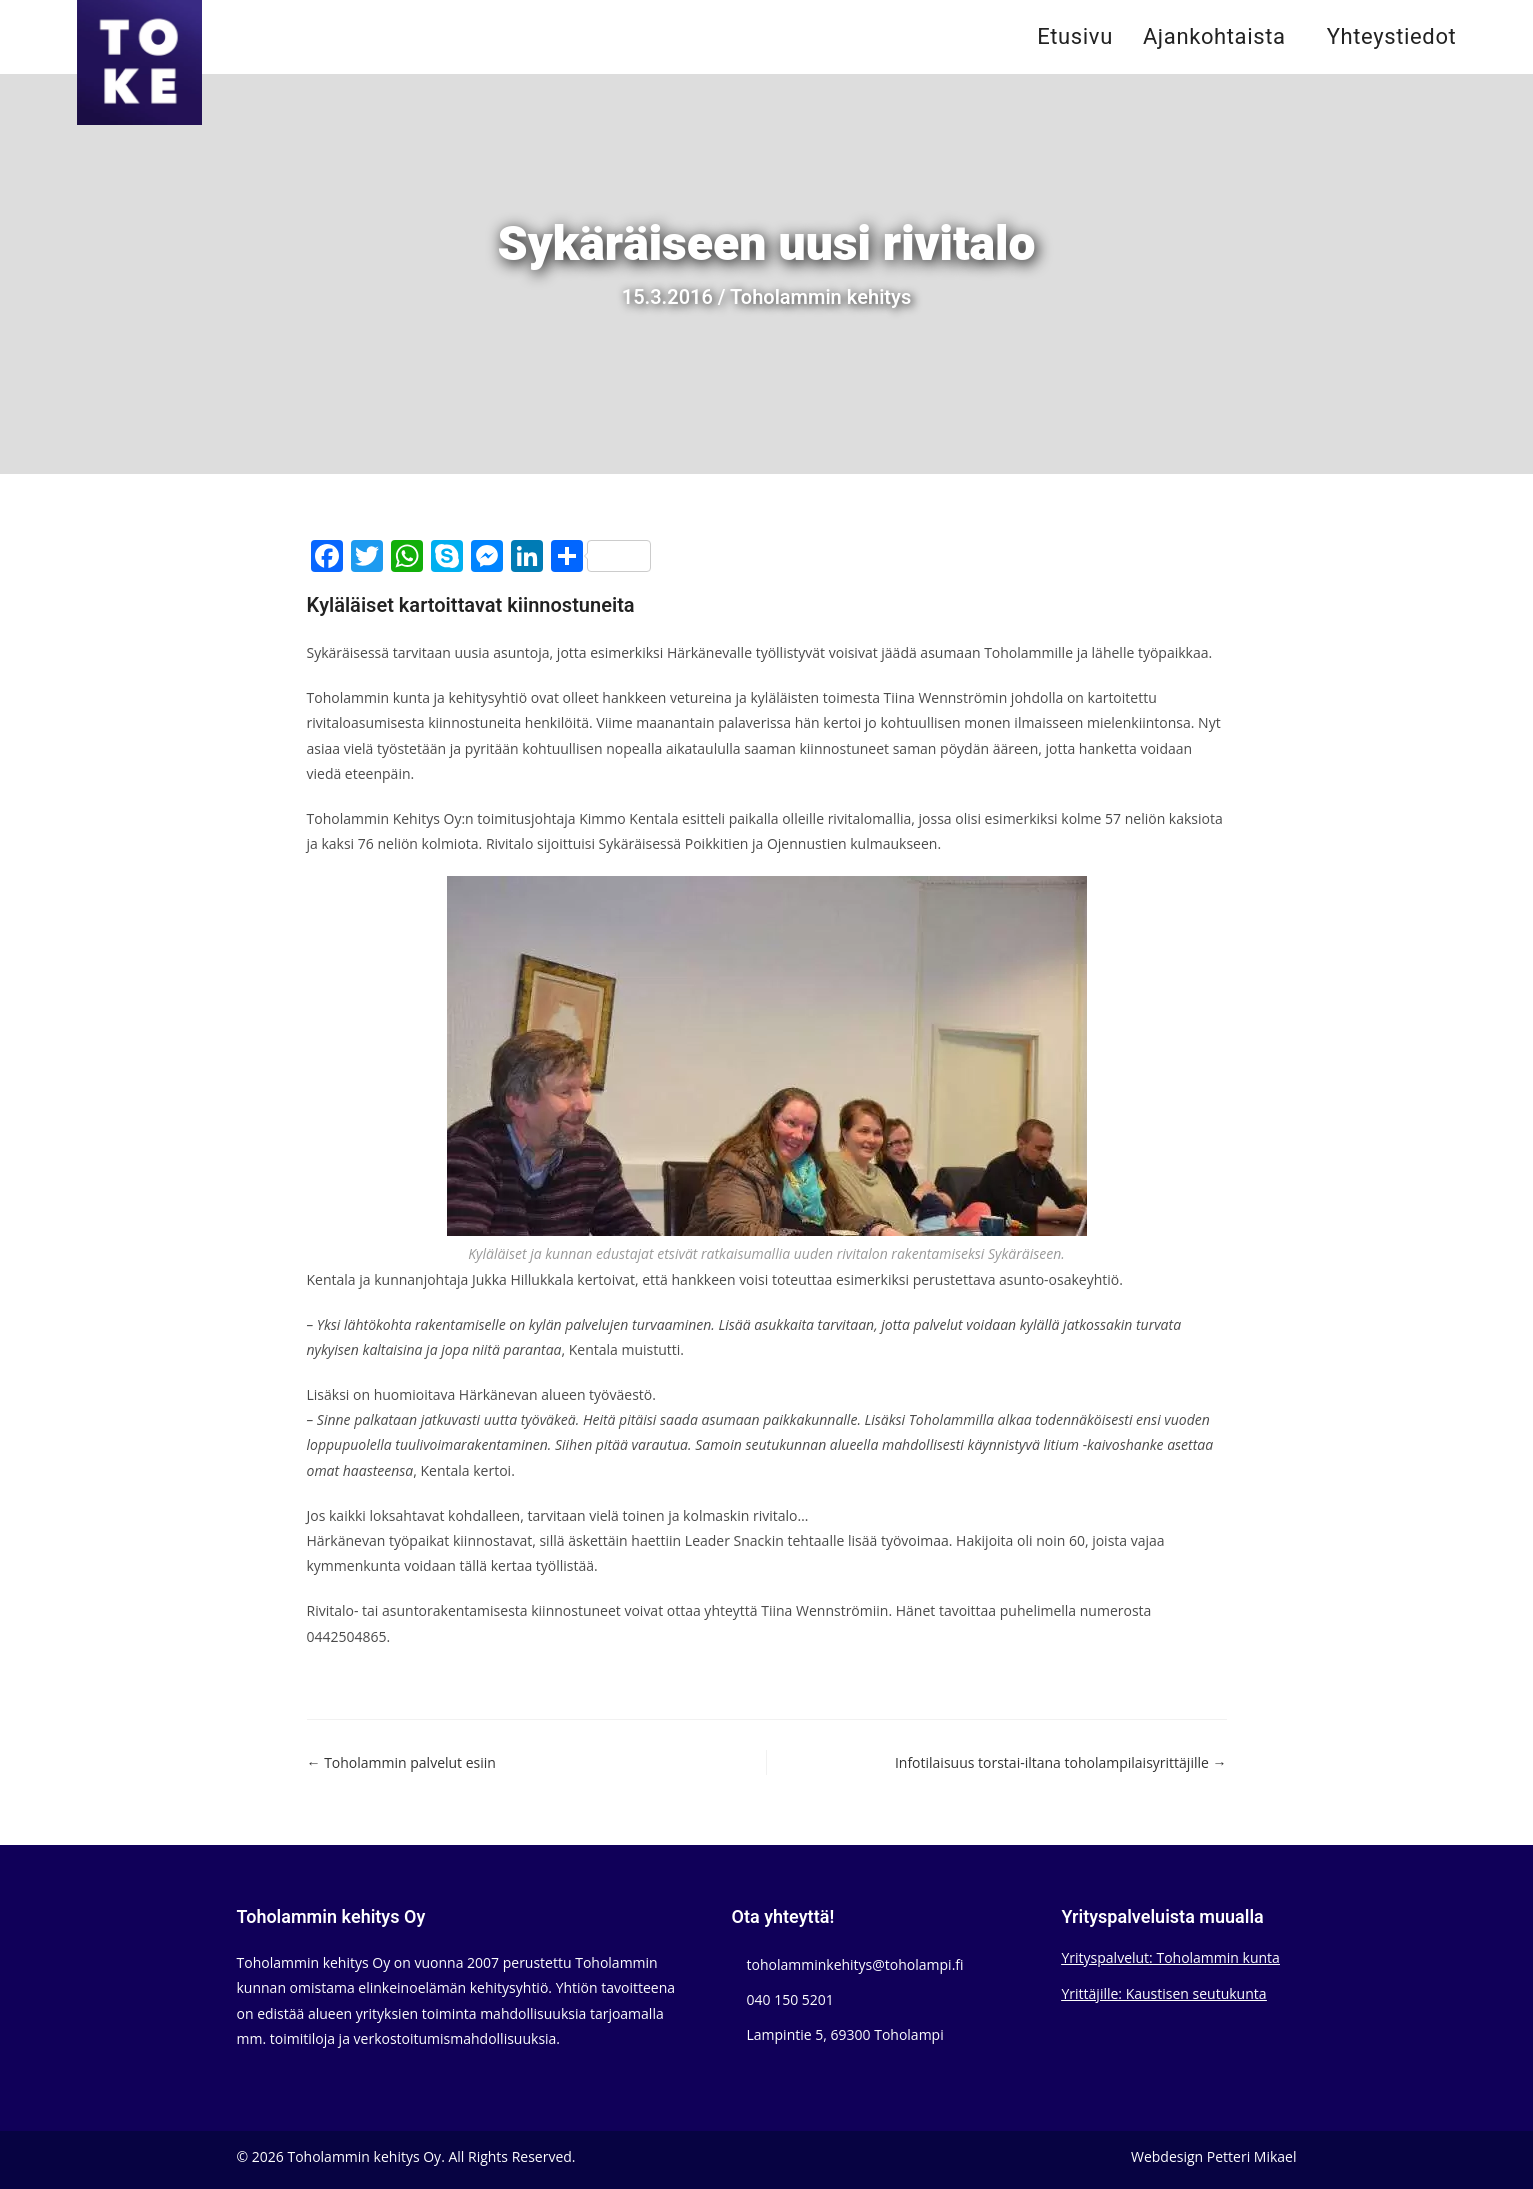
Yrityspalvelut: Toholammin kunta (1171, 1957)
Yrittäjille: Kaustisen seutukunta (1164, 1993)
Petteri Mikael (1252, 2156)
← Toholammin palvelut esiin (401, 1762)
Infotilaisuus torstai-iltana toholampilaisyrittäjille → (1061, 1762)
